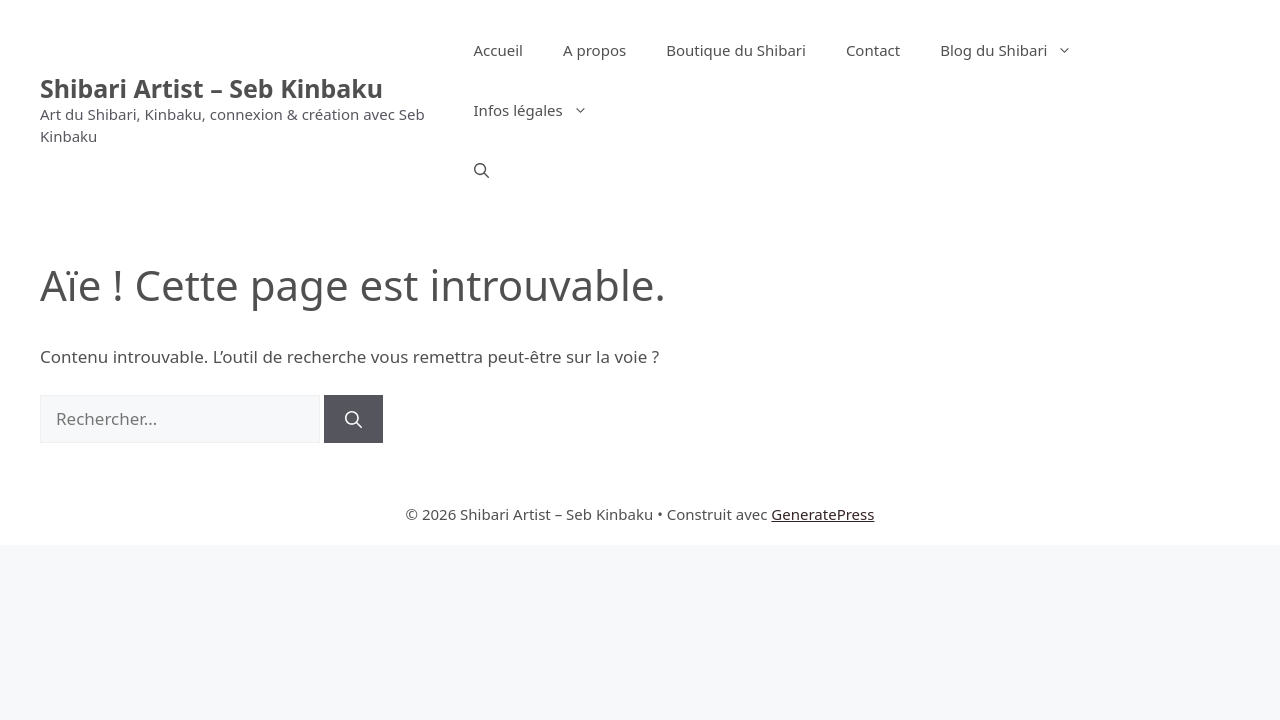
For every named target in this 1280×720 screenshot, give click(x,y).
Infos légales (541, 110)
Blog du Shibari (1016, 50)
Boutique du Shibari (736, 50)
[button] (481, 170)
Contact (873, 50)
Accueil (498, 50)
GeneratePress (822, 514)
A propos (594, 50)
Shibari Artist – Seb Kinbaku (211, 88)
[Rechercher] (353, 419)
